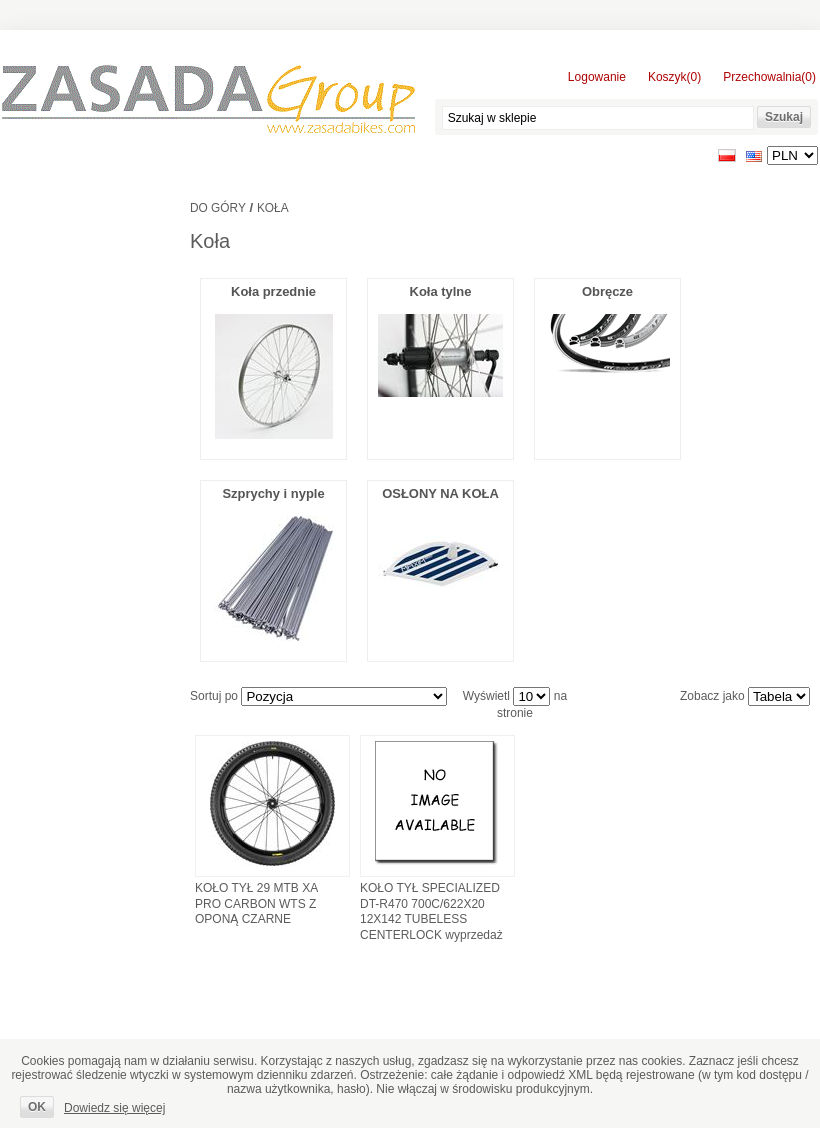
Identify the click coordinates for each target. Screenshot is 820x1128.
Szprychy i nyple (273, 493)
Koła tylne (441, 291)
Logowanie (597, 77)
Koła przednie (273, 291)
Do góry (218, 208)
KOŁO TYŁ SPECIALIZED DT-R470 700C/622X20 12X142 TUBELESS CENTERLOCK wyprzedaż (431, 911)
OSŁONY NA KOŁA (440, 493)
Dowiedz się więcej (114, 1108)
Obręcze (607, 291)
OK (37, 1107)
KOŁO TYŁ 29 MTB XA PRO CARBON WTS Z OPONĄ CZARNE (256, 903)
